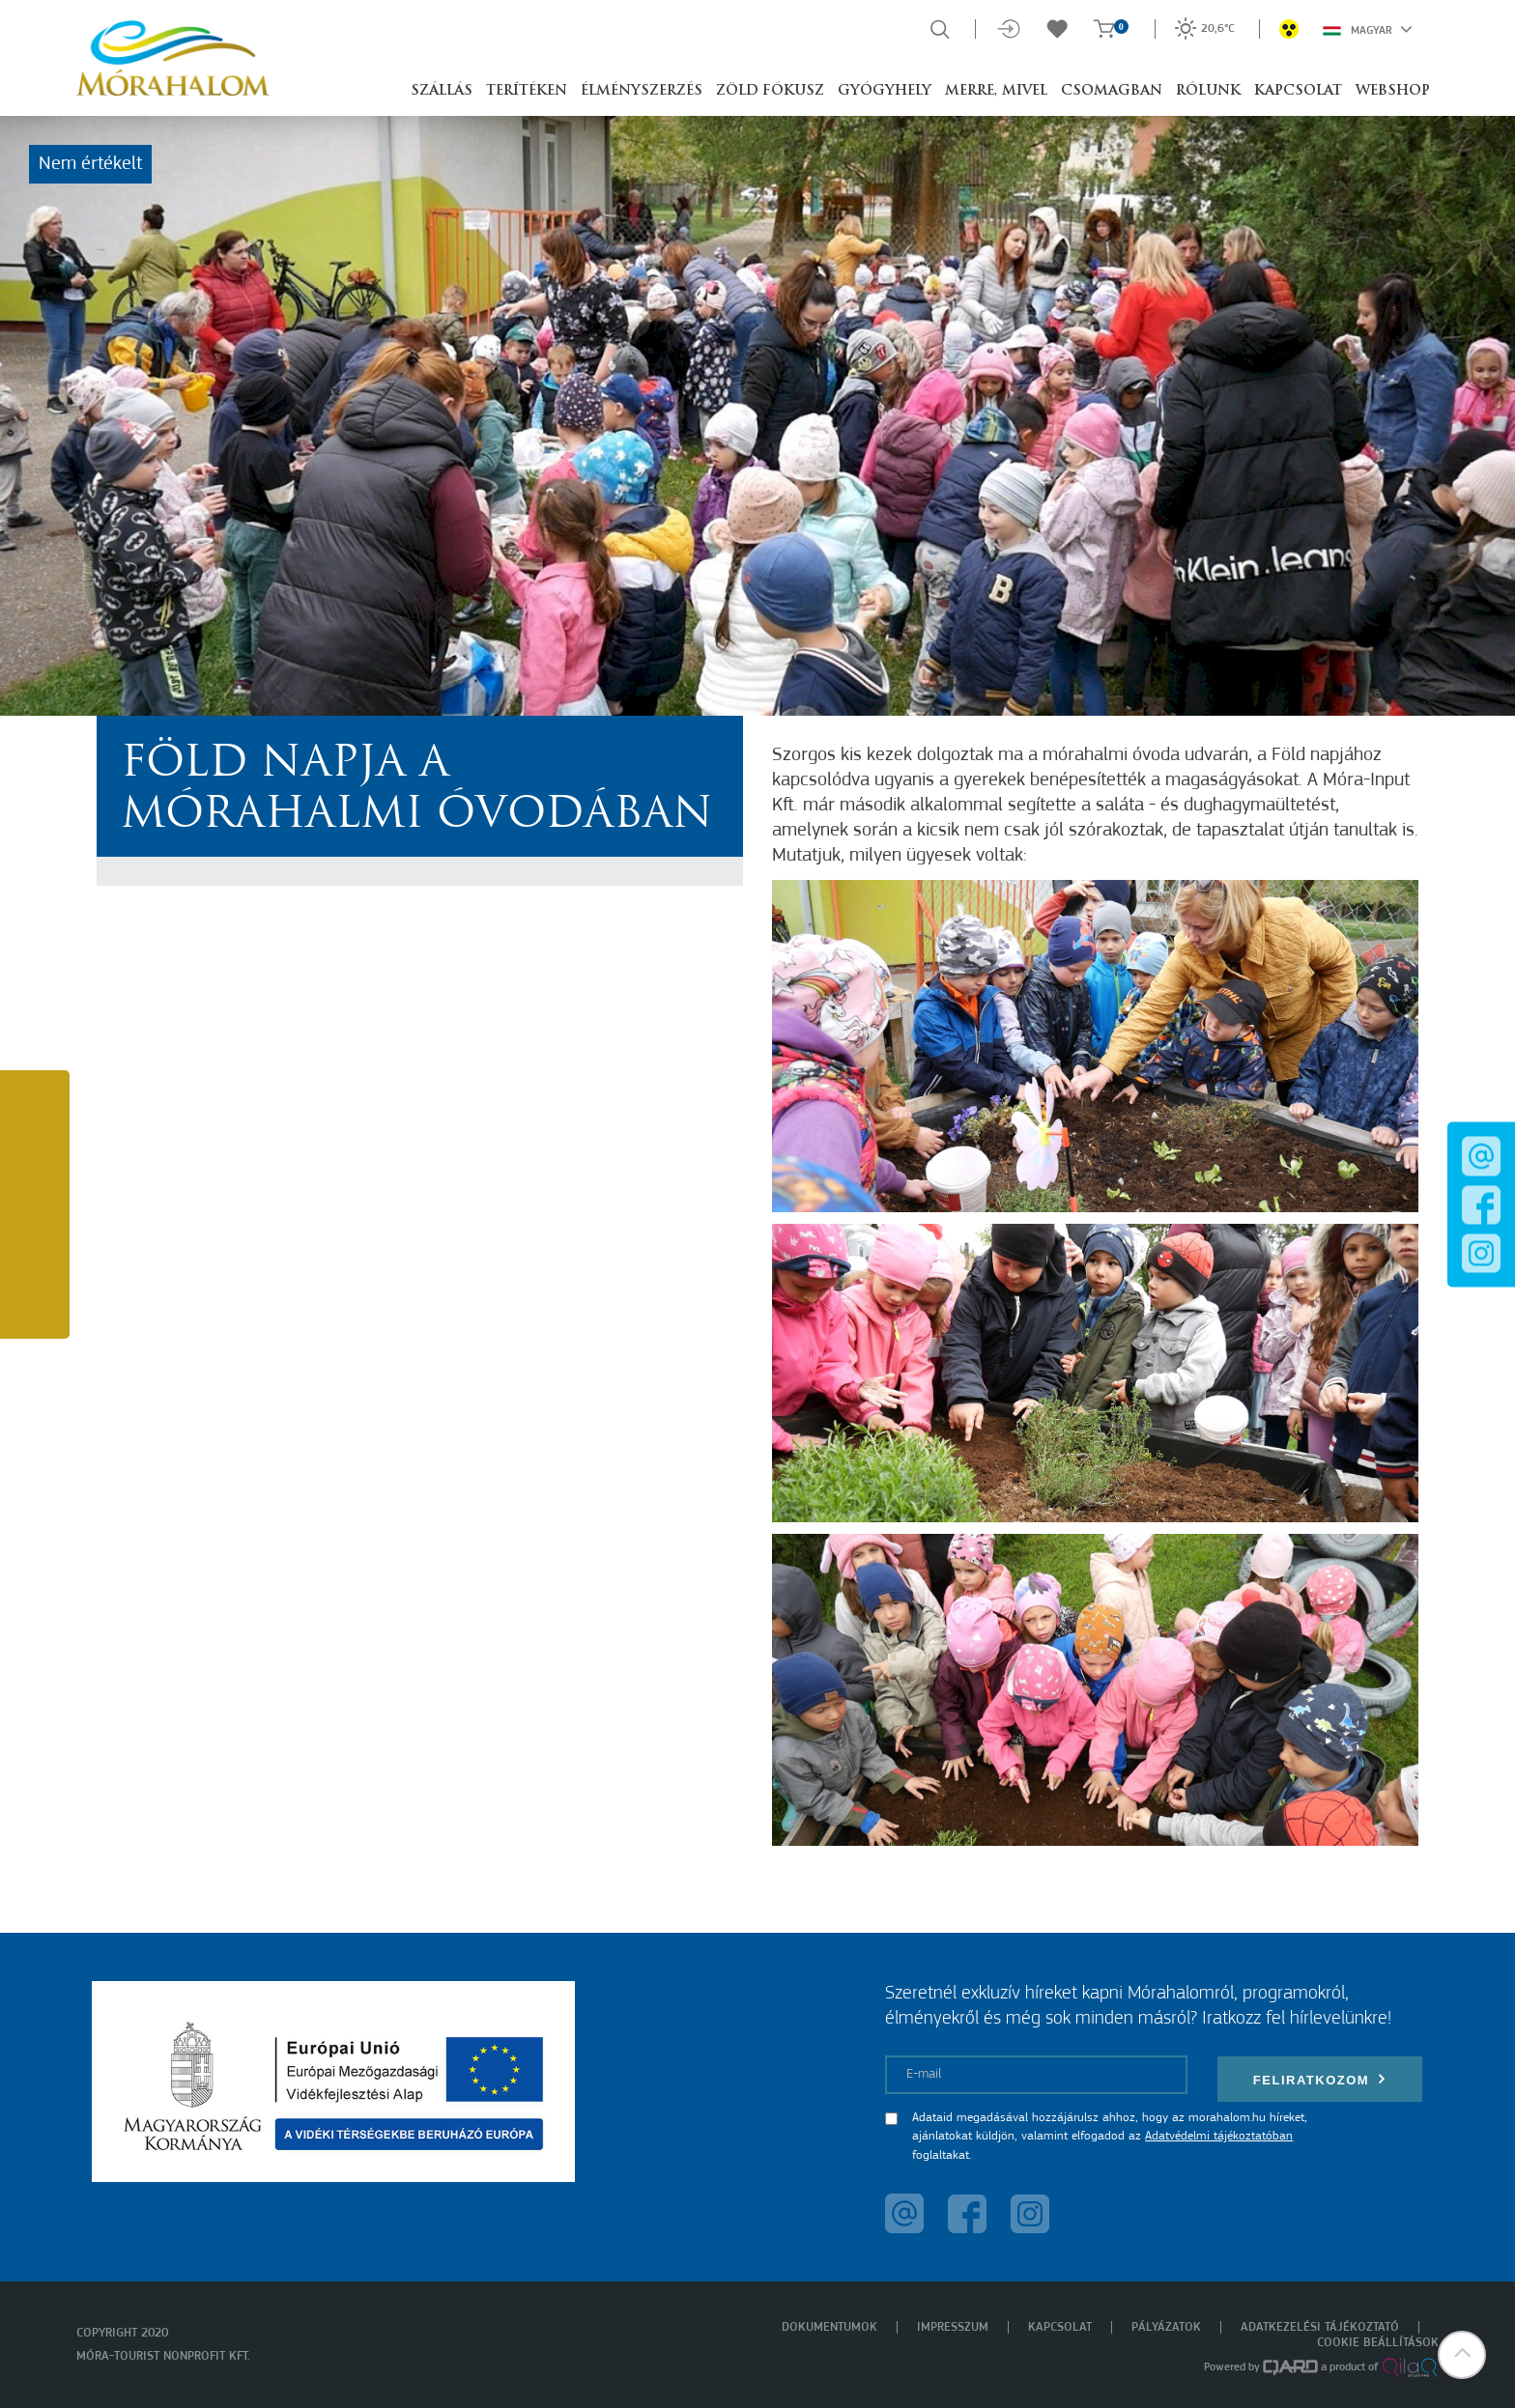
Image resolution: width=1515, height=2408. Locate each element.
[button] (1462, 2355)
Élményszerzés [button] (641, 91)
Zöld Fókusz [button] (770, 91)
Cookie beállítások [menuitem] (1378, 2343)
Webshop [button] (1393, 91)
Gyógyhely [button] (884, 91)
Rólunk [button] (1208, 91)
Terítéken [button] (526, 91)
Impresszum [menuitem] (952, 2327)
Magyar (1368, 29)
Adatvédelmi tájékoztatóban (1219, 2136)
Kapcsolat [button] (1298, 91)
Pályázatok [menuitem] (1166, 2327)
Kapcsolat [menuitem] (1060, 2327)
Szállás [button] (441, 91)
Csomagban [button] (1111, 91)
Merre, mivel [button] (996, 91)
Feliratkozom (1319, 2079)
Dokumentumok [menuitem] (829, 2327)
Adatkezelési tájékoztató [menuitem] (1320, 2327)
